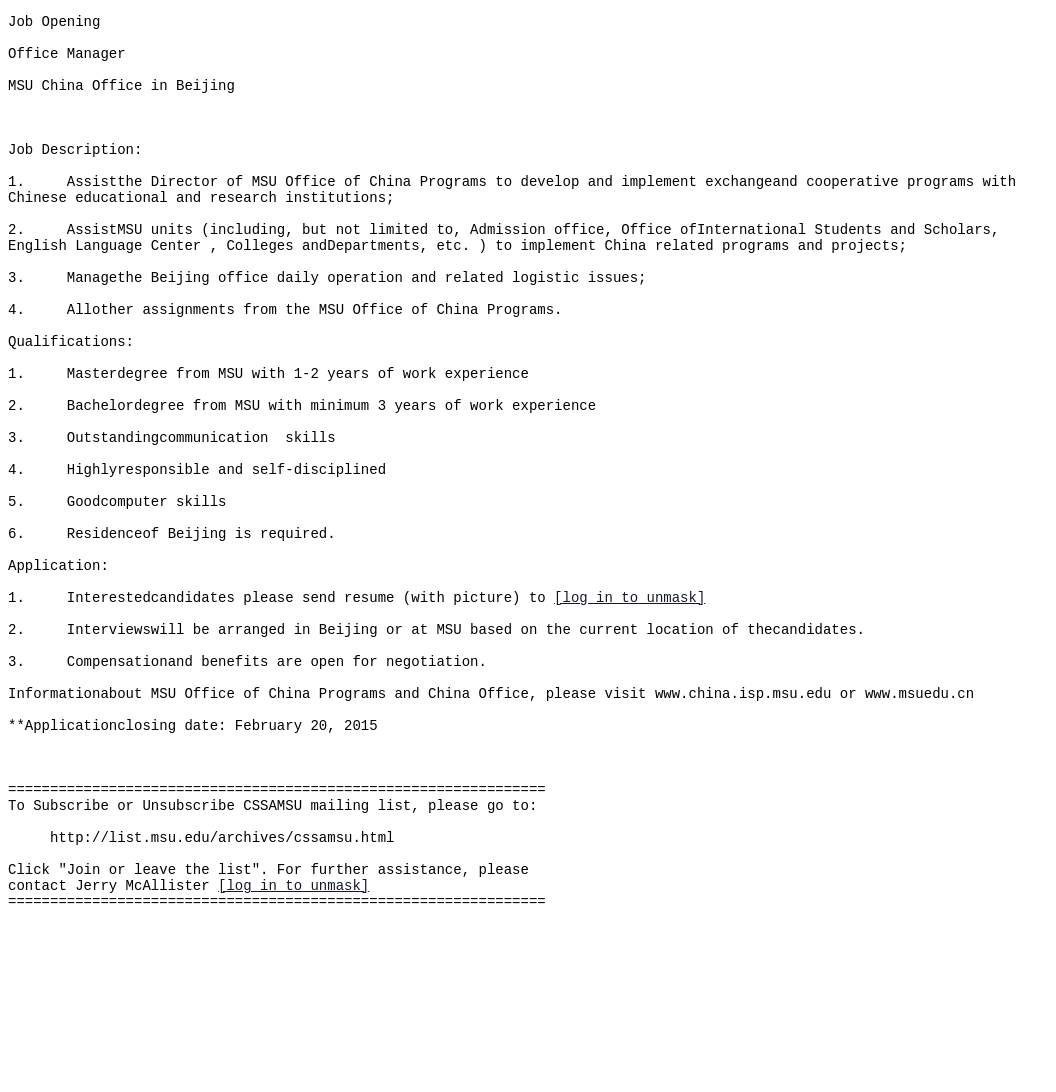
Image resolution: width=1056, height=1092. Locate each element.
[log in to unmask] (629, 707)
